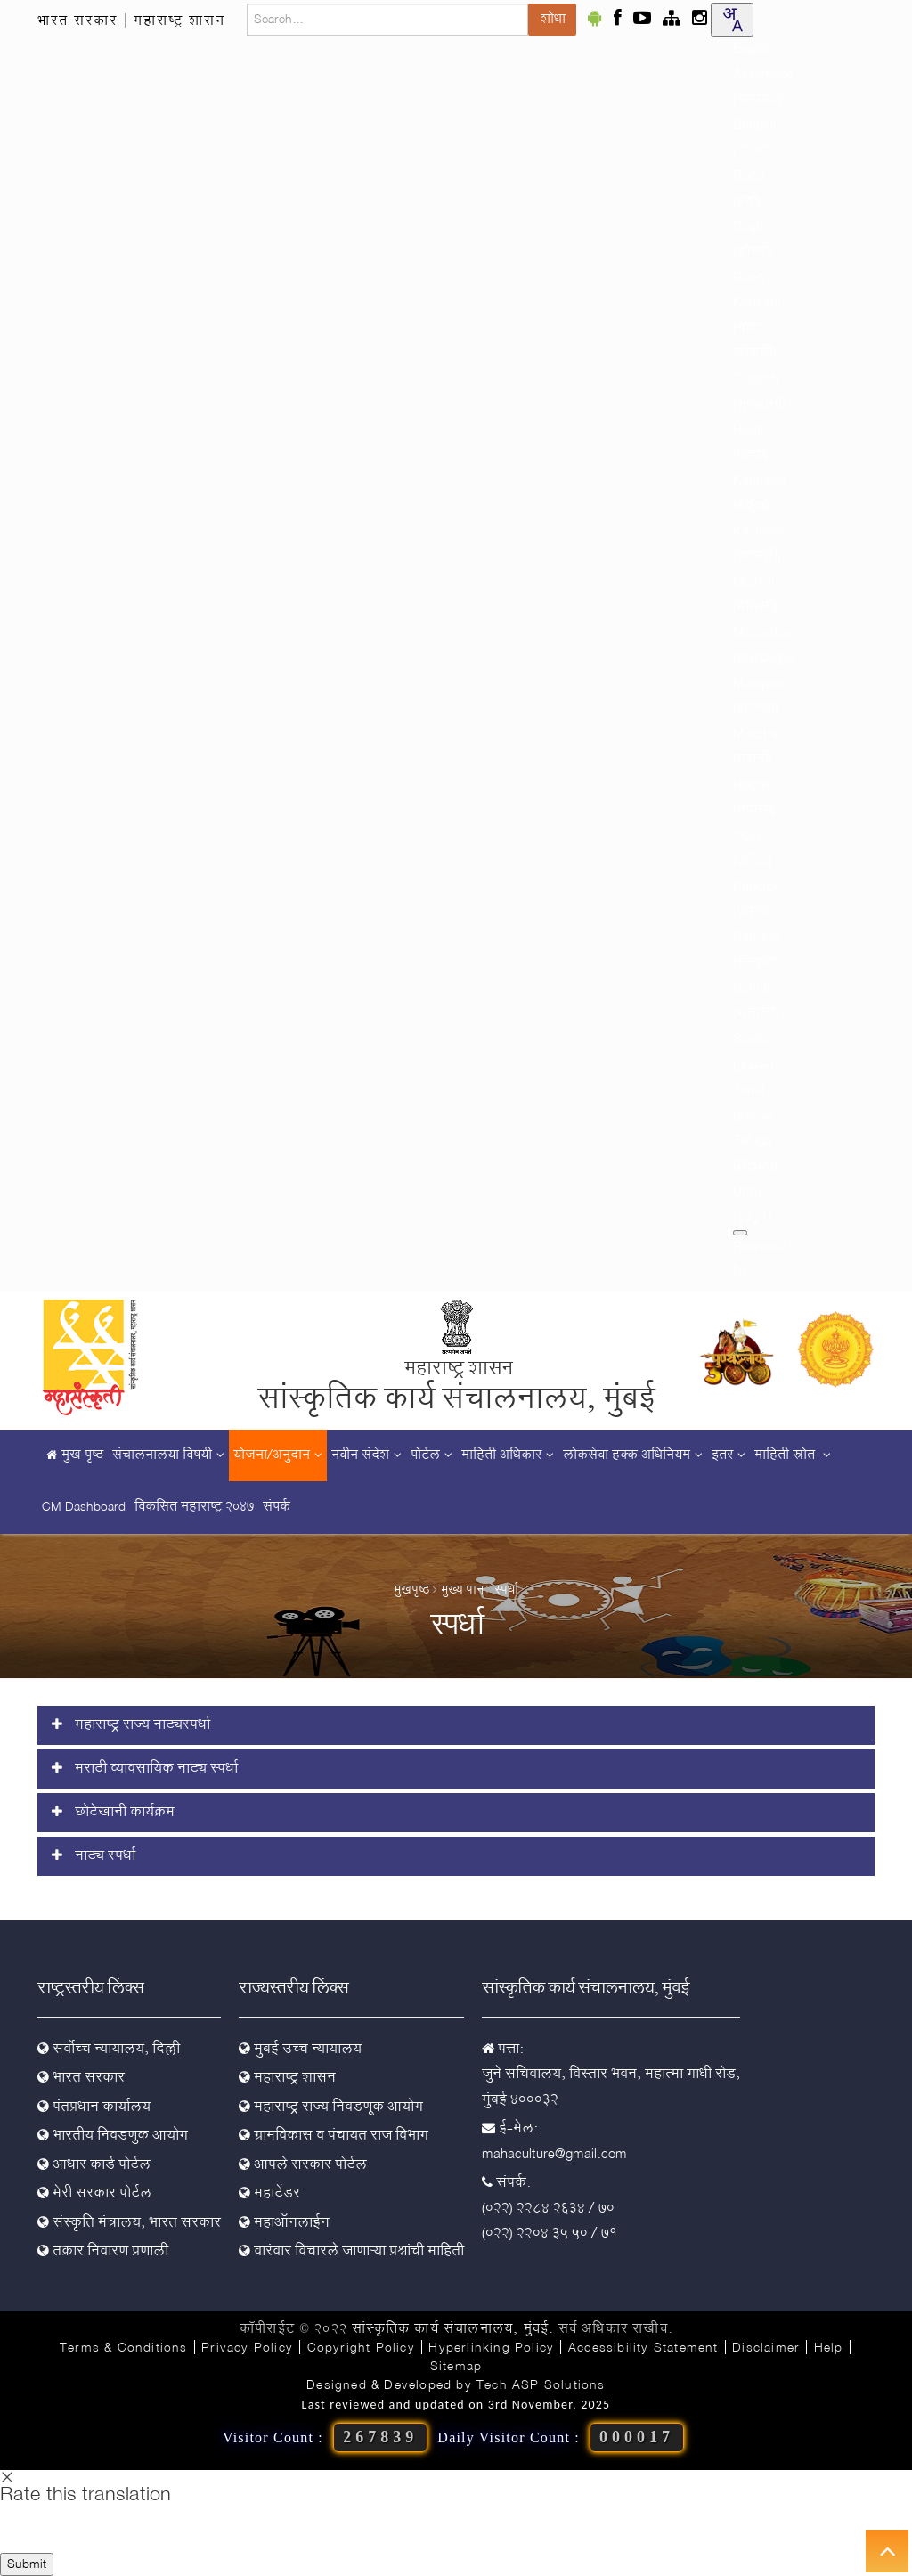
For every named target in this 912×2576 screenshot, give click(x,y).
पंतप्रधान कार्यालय (94, 2107)
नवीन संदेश (366, 1455)
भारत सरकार (77, 21)
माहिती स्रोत (792, 1455)
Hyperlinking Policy (491, 2348)
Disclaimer (766, 2348)
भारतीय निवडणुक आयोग (112, 2136)
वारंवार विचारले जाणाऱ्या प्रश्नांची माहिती (351, 2251)
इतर (728, 1455)
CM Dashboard (84, 1507)
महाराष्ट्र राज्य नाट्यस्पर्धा (131, 1725)
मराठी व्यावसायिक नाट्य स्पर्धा (145, 1769)
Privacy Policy (247, 2348)
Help (828, 2348)
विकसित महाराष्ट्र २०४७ (194, 1507)
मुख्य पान (462, 1590)
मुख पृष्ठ (72, 1455)
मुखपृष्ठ (412, 1590)
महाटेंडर (269, 2193)
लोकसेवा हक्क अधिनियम (633, 1455)
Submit (26, 2564)
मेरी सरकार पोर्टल (94, 2193)
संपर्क (276, 1507)
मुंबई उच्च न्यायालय (300, 2049)
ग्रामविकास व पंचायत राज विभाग (333, 2136)
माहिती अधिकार (507, 1455)
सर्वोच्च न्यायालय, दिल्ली (108, 2049)
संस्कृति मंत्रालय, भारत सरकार (129, 2223)
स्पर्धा (506, 1590)
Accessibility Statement (643, 2348)
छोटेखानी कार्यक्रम (113, 1812)
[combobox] (732, 20)
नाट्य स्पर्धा (93, 1856)
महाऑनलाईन (284, 2223)
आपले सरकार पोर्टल (303, 2165)
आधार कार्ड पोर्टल (94, 2165)
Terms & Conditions (124, 2348)
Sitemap (456, 2366)
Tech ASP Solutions (541, 2385)
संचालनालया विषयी (168, 1455)
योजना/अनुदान (277, 1455)
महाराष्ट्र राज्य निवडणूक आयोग (331, 2107)
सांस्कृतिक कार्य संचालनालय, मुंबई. (452, 2329)
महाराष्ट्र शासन (179, 21)
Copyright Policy (361, 2348)
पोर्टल (431, 1455)
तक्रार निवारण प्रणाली (102, 2251)
